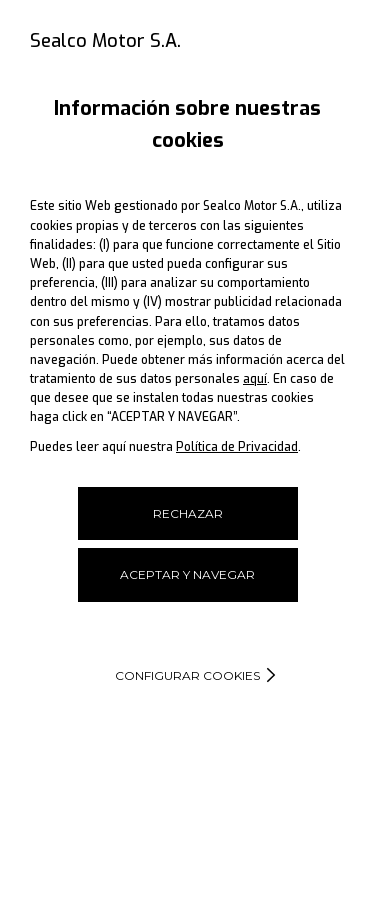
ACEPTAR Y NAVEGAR (187, 574)
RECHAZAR (188, 513)
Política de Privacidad (237, 447)
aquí (255, 379)
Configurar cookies (187, 675)
